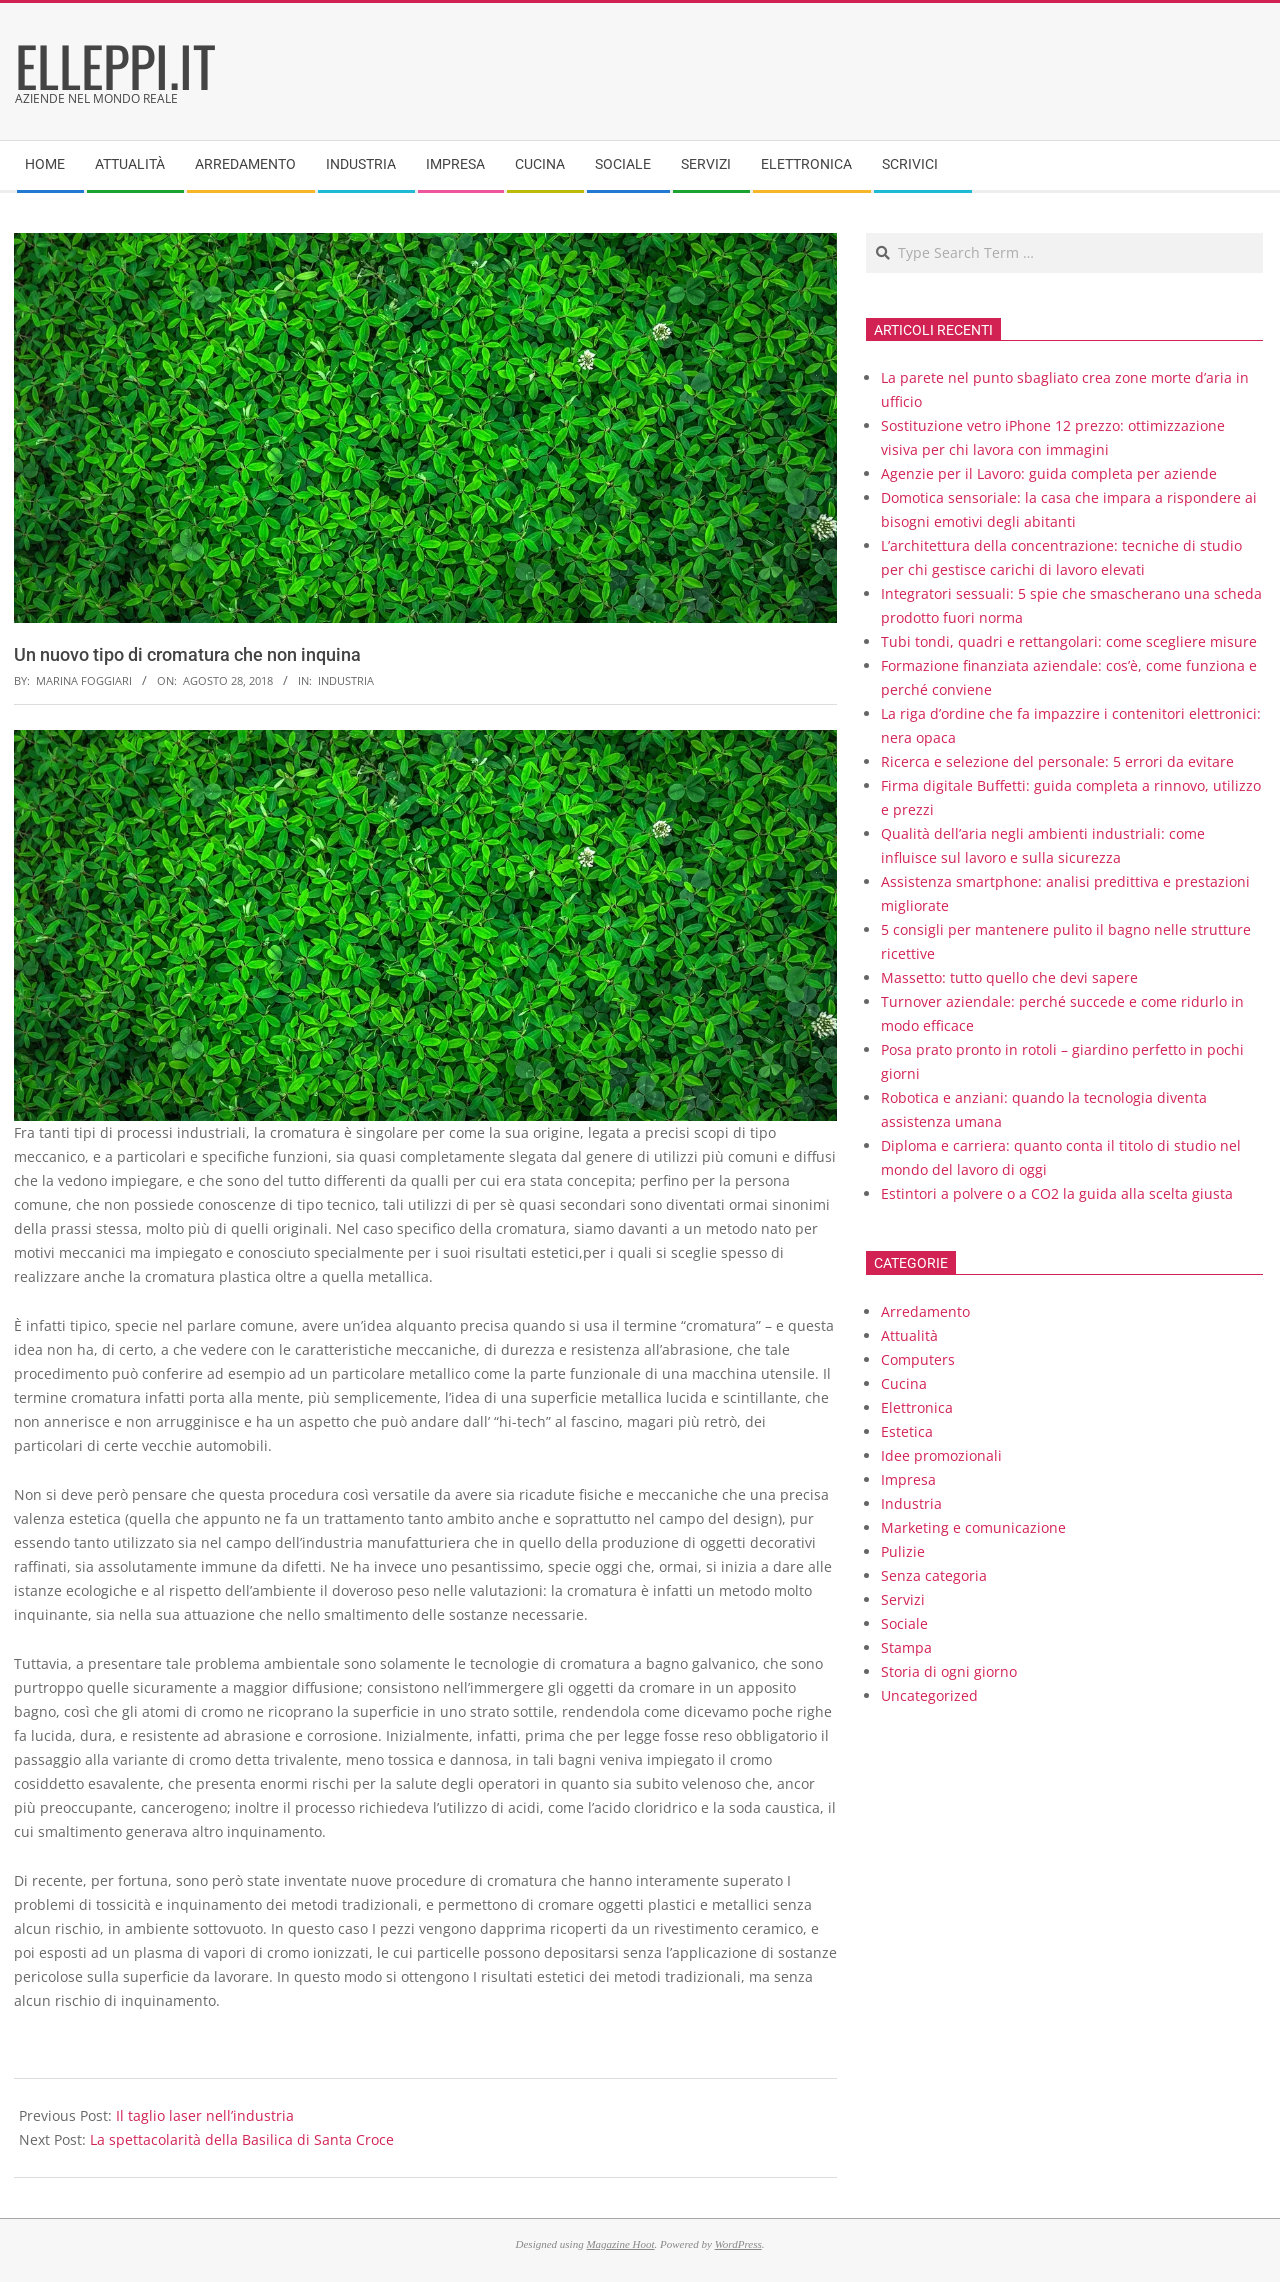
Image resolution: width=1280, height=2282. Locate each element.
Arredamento (925, 1311)
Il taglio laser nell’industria (205, 2115)
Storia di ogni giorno (949, 1671)
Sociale (904, 1623)
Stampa (906, 1647)
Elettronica (917, 1407)
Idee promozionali (941, 1455)
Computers (918, 1359)
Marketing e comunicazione (973, 1527)
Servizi (903, 1599)
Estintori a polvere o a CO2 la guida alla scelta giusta (1057, 1193)
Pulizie (903, 1551)
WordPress (738, 2244)
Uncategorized (929, 1695)
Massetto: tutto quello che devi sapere (1009, 977)
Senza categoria (934, 1575)
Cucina (904, 1383)
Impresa (908, 1479)
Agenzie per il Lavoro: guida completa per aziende (1049, 473)
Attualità (909, 1335)
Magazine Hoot (620, 2244)
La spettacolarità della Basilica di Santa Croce (242, 2139)
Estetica (907, 1431)
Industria (346, 680)
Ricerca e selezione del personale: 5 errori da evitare (1057, 761)
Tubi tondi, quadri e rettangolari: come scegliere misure (1069, 641)
